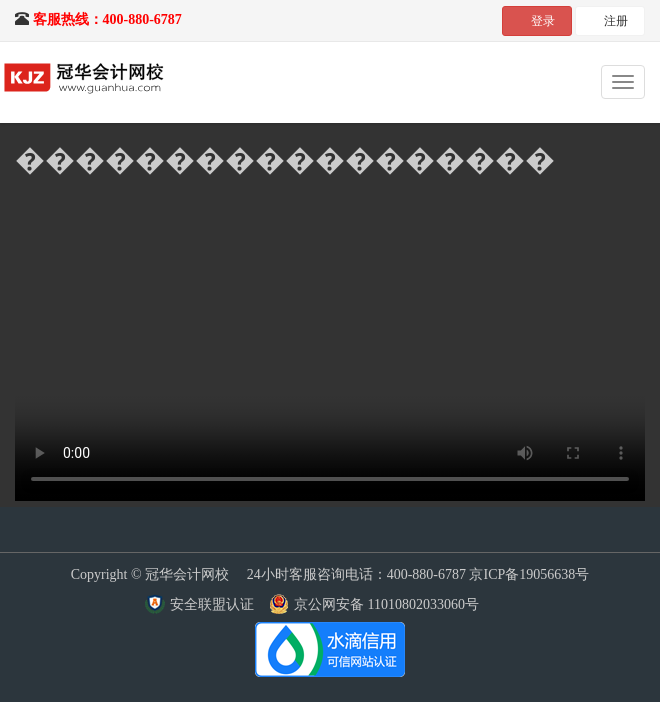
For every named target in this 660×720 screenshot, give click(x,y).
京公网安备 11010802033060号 (386, 604)
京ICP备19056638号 (529, 574)
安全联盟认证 (212, 604)
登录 (543, 21)
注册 (616, 21)
